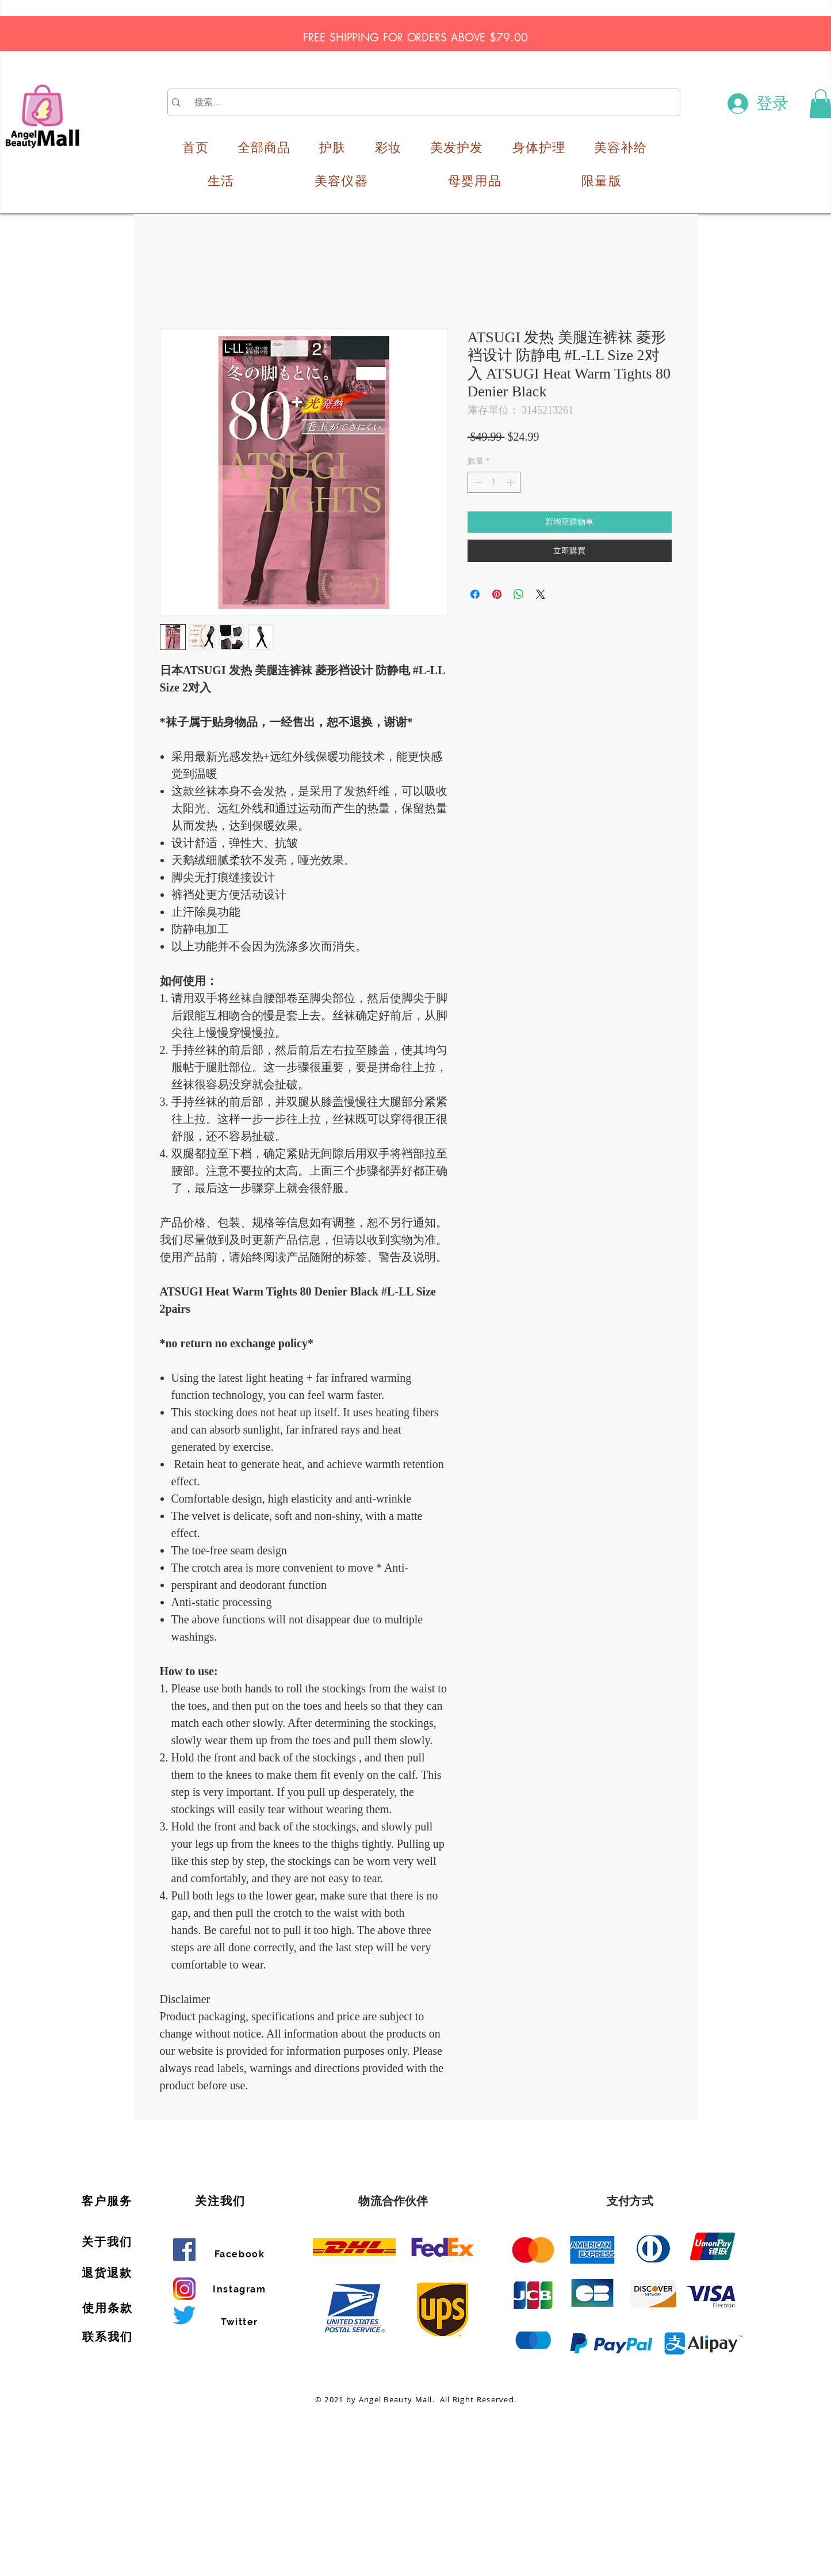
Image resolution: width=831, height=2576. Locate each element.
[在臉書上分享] (475, 594)
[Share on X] (540, 594)
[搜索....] (425, 102)
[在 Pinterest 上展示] (497, 594)
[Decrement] (476, 482)
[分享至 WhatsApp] (519, 594)
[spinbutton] (494, 482)
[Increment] (511, 482)
